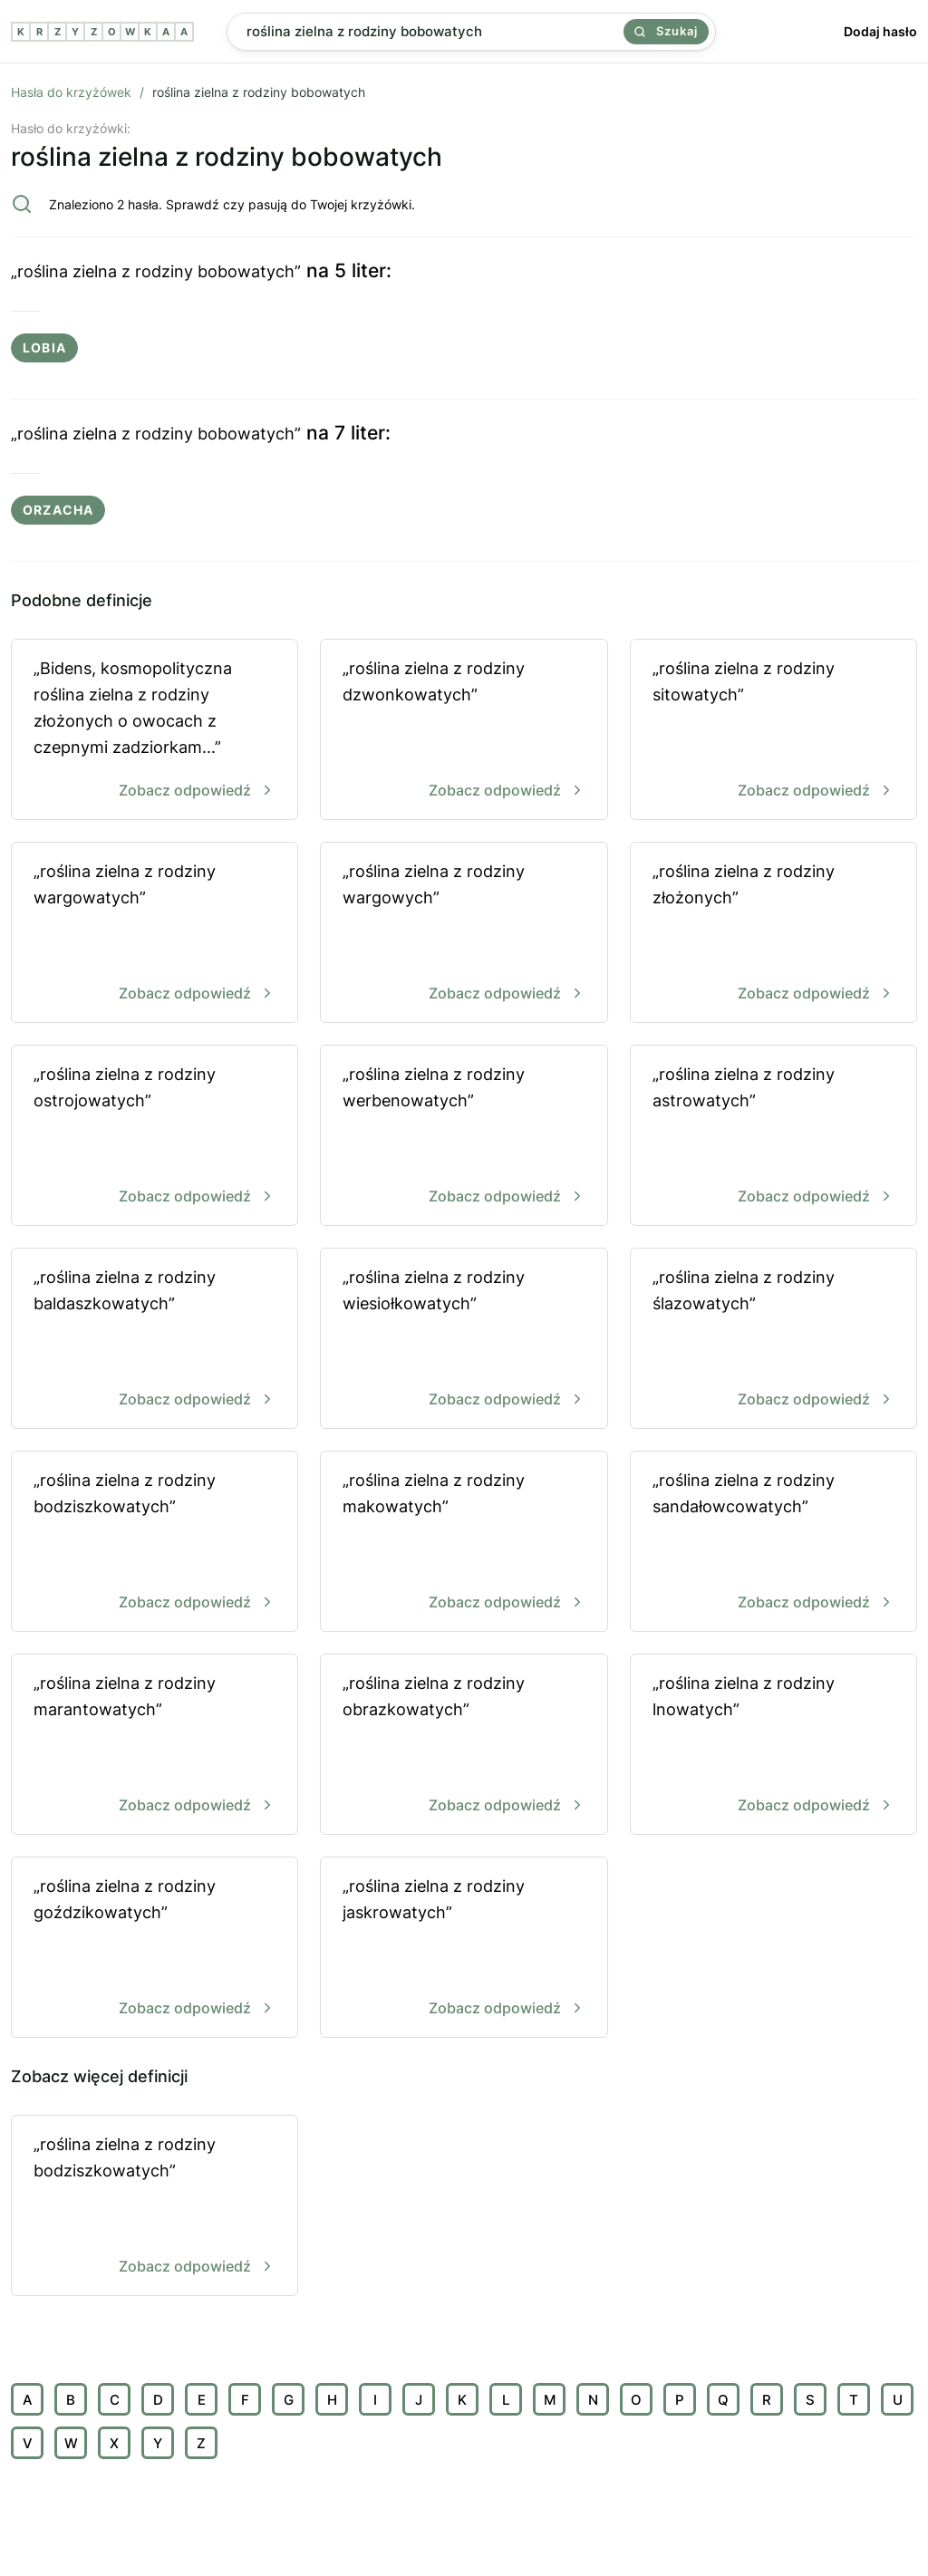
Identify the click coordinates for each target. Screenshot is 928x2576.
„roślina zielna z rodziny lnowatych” (773, 1746)
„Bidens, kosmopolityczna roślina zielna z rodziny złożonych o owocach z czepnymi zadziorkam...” (155, 731)
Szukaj (666, 31)
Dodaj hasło (880, 31)
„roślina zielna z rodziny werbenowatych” (464, 1137)
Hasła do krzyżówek (71, 92)
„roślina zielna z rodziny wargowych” (464, 934)
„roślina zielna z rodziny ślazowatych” (773, 1340)
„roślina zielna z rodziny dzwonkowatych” (464, 731)
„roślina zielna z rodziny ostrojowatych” (155, 1137)
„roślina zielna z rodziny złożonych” (773, 934)
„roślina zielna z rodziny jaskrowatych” (464, 1949)
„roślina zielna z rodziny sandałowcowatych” (773, 1543)
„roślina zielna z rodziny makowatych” (464, 1543)
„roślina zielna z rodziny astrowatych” (773, 1137)
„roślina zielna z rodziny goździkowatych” (155, 1949)
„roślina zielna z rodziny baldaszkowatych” (155, 1340)
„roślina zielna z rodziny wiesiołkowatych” (464, 1340)
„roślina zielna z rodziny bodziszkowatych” (155, 1543)
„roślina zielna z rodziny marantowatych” (155, 1746)
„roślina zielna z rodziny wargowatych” (155, 934)
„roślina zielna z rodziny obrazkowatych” (464, 1746)
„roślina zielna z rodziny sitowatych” (773, 731)
